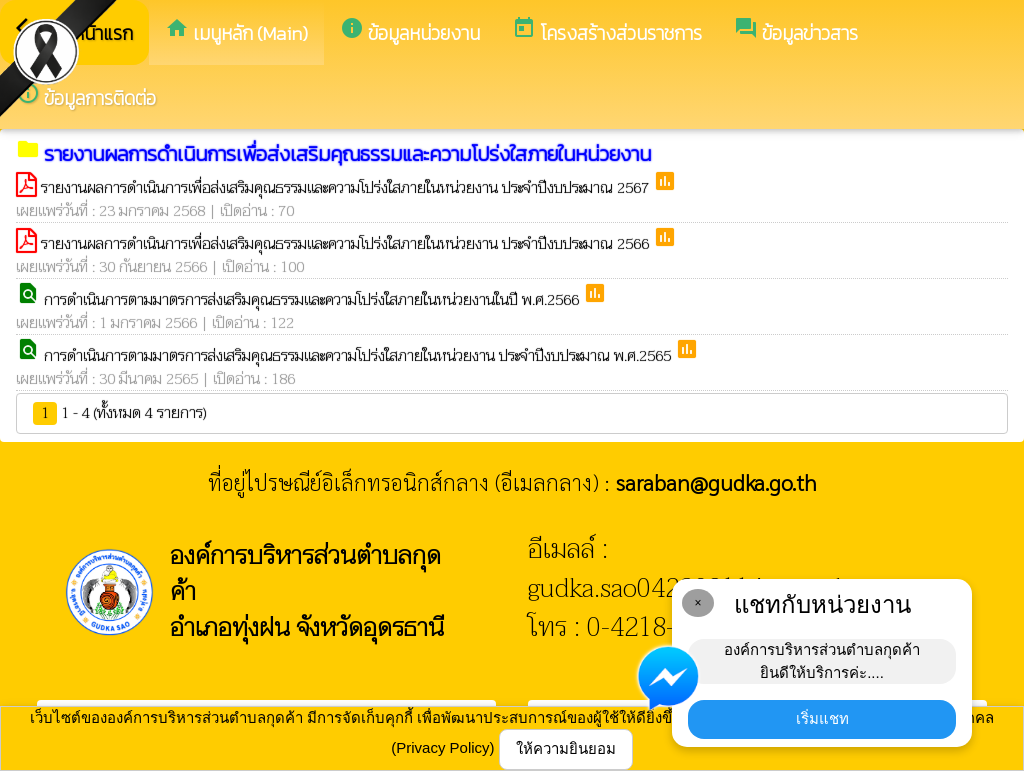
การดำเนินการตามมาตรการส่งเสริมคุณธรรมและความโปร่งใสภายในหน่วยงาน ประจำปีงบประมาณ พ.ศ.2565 (359, 356)
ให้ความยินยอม (566, 748)
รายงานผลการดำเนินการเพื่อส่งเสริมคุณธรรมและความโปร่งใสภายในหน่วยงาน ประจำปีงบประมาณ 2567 (347, 188)
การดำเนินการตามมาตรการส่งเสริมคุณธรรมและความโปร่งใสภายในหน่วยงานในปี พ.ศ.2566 (313, 300)
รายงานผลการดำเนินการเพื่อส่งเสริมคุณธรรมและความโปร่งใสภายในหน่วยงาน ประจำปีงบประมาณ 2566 (347, 244)
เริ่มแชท (822, 718)
